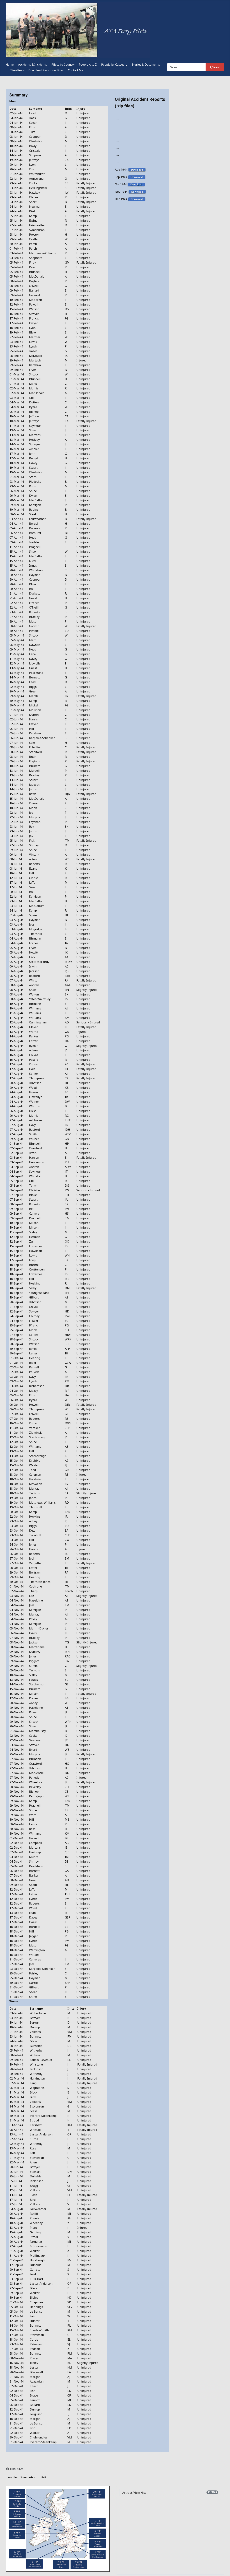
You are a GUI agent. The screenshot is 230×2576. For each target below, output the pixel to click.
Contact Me (75, 70)
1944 (43, 2477)
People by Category (114, 65)
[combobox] (186, 67)
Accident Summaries (21, 2477)
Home (10, 65)
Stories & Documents (146, 65)
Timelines (17, 70)
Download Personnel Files (46, 70)
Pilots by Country (63, 65)
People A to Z (88, 65)
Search (215, 67)
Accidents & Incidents (32, 65)
